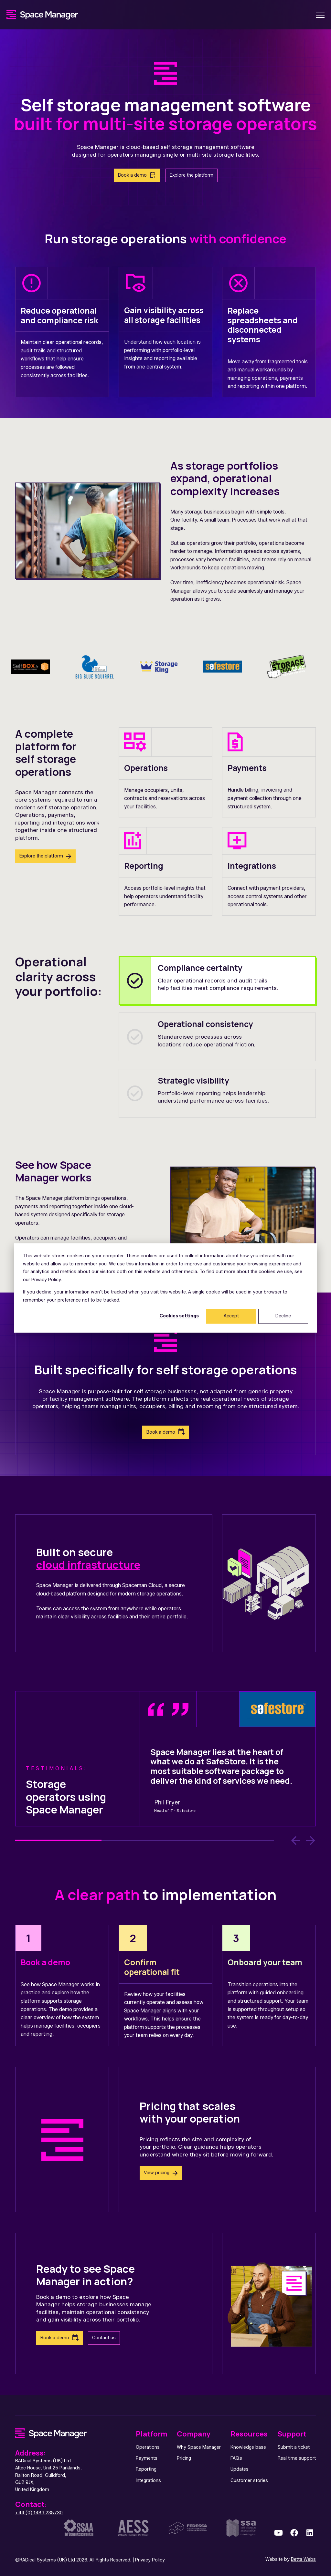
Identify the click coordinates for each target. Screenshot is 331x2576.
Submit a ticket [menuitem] (294, 2447)
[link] (42, 14)
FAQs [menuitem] (236, 2458)
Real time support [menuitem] (297, 2458)
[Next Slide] (310, 1840)
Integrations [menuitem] (148, 2480)
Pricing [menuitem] (184, 2458)
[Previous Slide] (296, 1840)
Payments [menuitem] (146, 2458)
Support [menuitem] (292, 2434)
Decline (283, 1316)
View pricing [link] (156, 2173)
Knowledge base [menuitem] (248, 2447)
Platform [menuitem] (151, 2434)
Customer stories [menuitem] (249, 2480)
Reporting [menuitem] (146, 2469)
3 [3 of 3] (230, 1840)
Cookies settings (179, 1316)
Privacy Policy (150, 2560)
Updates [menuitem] (239, 2469)
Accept (231, 1316)
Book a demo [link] (132, 175)
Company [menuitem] (193, 2434)
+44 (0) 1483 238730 (39, 2513)
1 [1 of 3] (58, 1840)
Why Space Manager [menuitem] (199, 2447)
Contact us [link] (104, 2338)
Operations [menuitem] (148, 2447)
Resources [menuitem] (249, 2434)
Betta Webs (303, 2559)
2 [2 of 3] (144, 1840)
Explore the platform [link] (191, 175)
